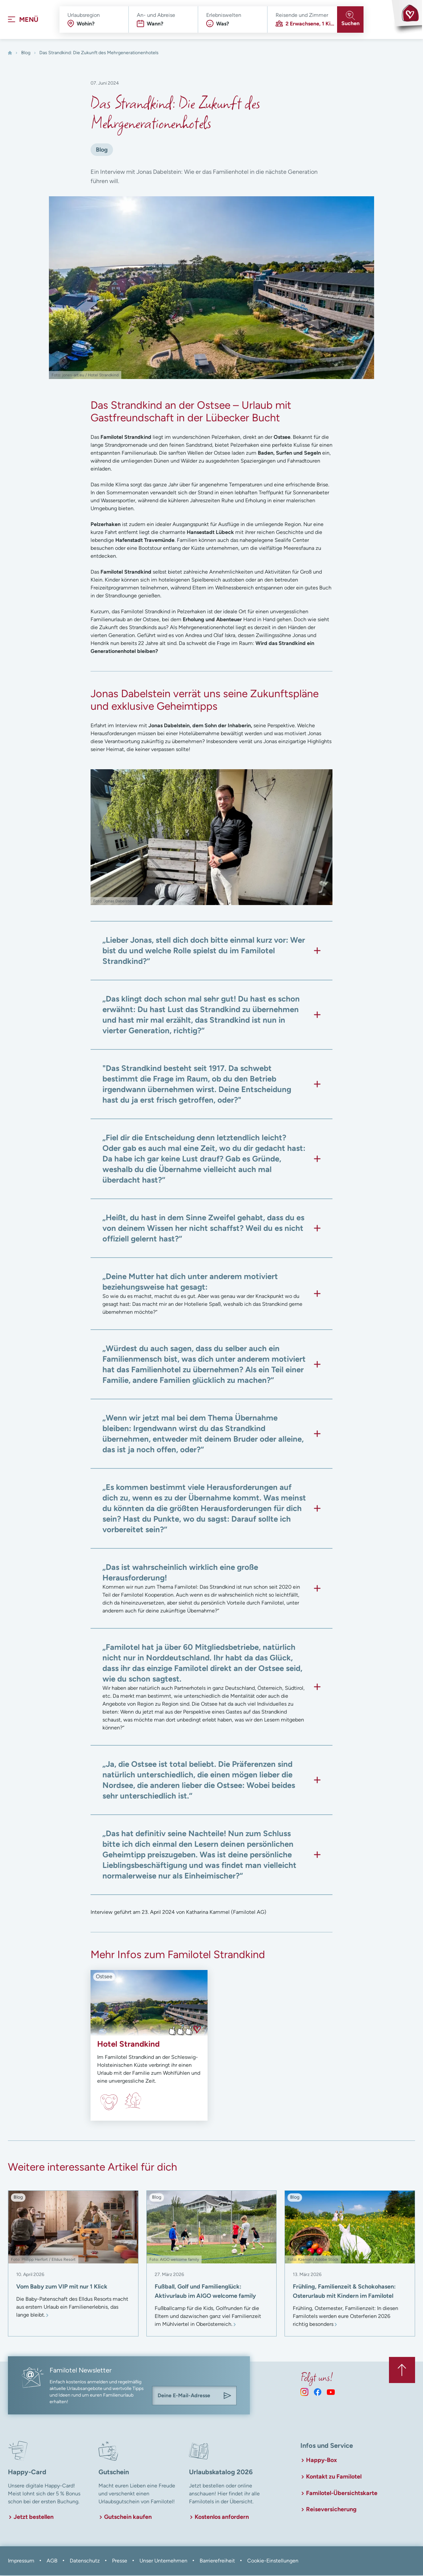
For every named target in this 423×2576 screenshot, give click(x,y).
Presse (119, 2561)
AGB (52, 2561)
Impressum (21, 2561)
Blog (25, 53)
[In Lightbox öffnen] (211, 838)
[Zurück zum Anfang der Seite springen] (402, 2370)
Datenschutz (85, 2561)
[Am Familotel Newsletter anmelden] (227, 2396)
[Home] (10, 54)
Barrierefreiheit (217, 2561)
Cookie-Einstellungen (272, 2561)
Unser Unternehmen (163, 2561)
